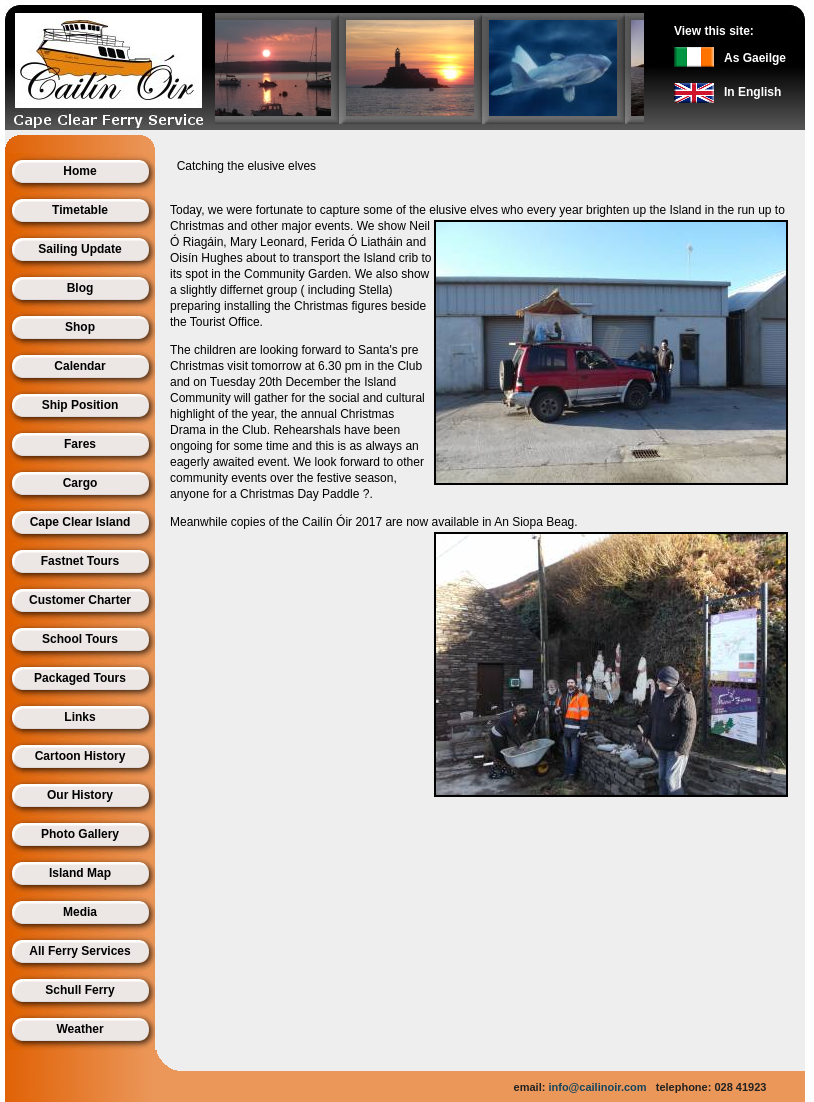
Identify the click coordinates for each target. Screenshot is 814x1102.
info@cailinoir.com (597, 1087)
